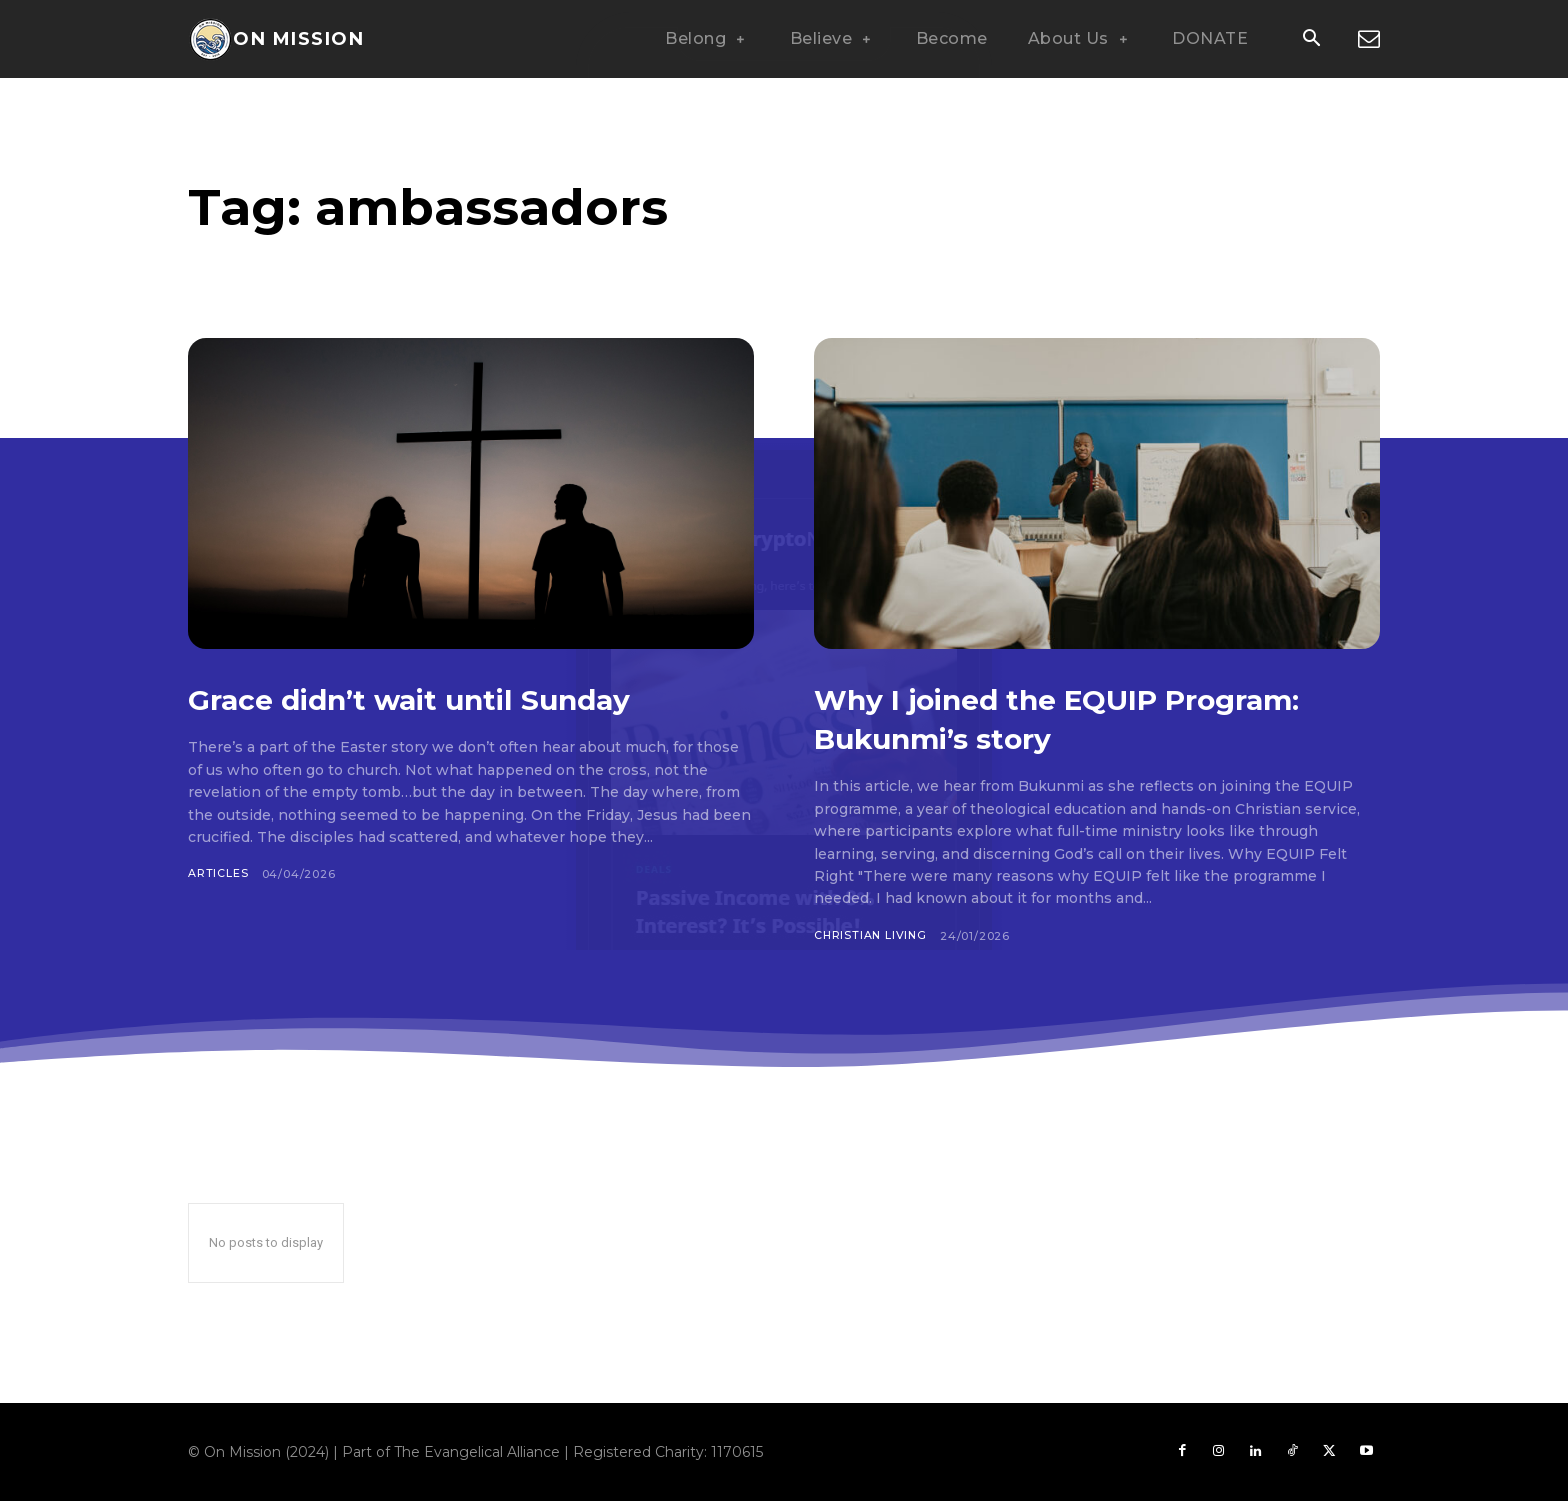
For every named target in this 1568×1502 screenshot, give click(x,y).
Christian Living (872, 936)
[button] (1311, 40)
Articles (218, 874)
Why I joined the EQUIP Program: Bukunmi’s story (1044, 717)
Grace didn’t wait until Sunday (457, 698)
